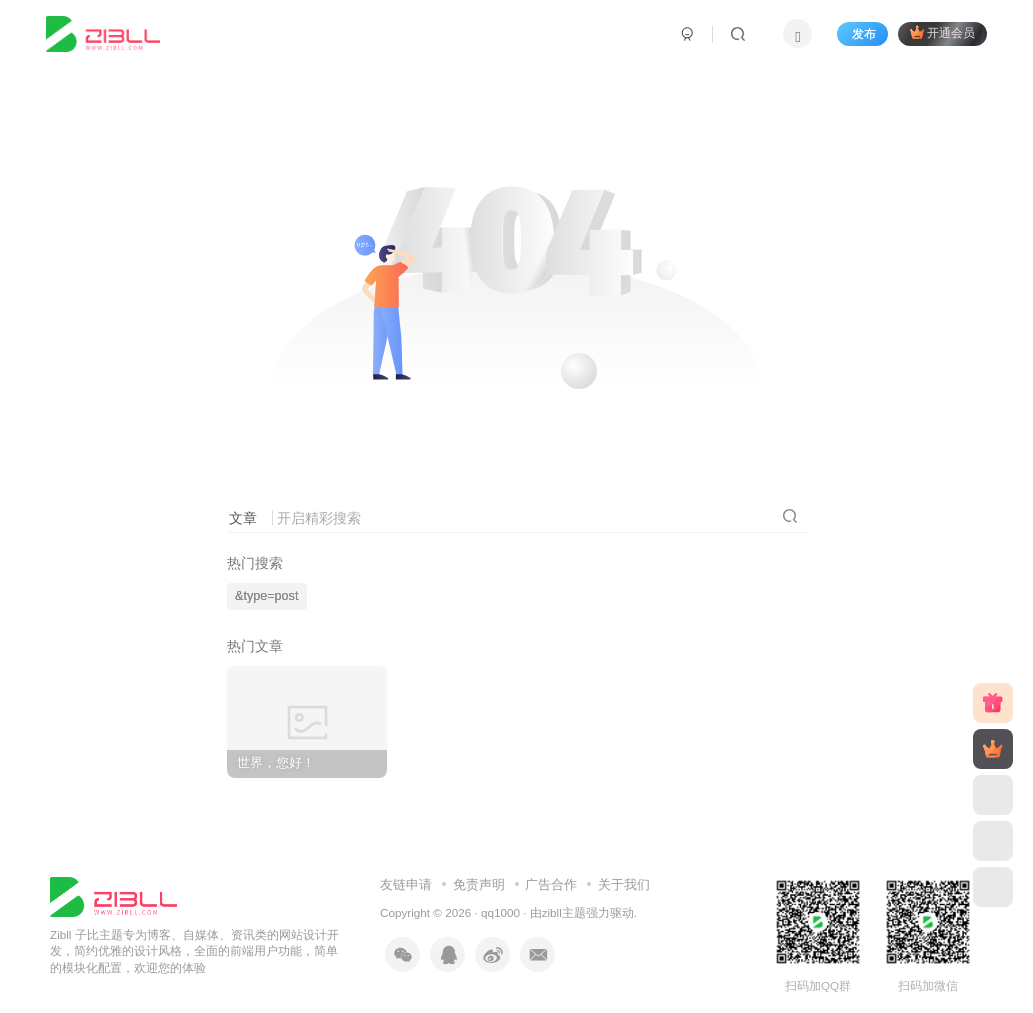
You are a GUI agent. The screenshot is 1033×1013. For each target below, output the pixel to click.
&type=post (266, 596)
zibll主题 (564, 912)
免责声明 (479, 884)
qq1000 (500, 912)
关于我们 (624, 884)
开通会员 (942, 32)
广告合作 (551, 884)
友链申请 (406, 884)
